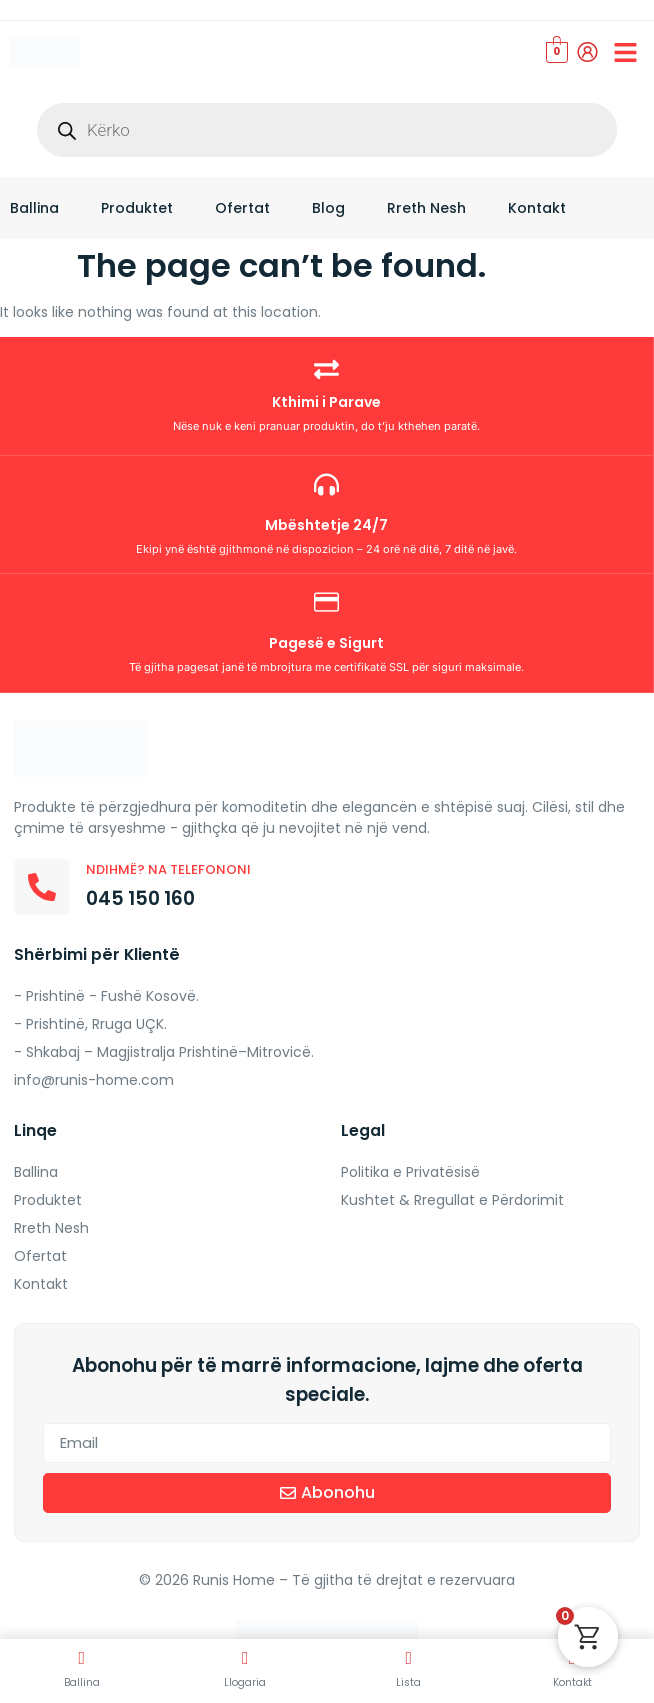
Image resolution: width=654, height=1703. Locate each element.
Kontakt (537, 208)
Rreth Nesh (426, 208)
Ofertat (242, 208)
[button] (626, 52)
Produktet (137, 208)
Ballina (34, 208)
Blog (328, 208)
